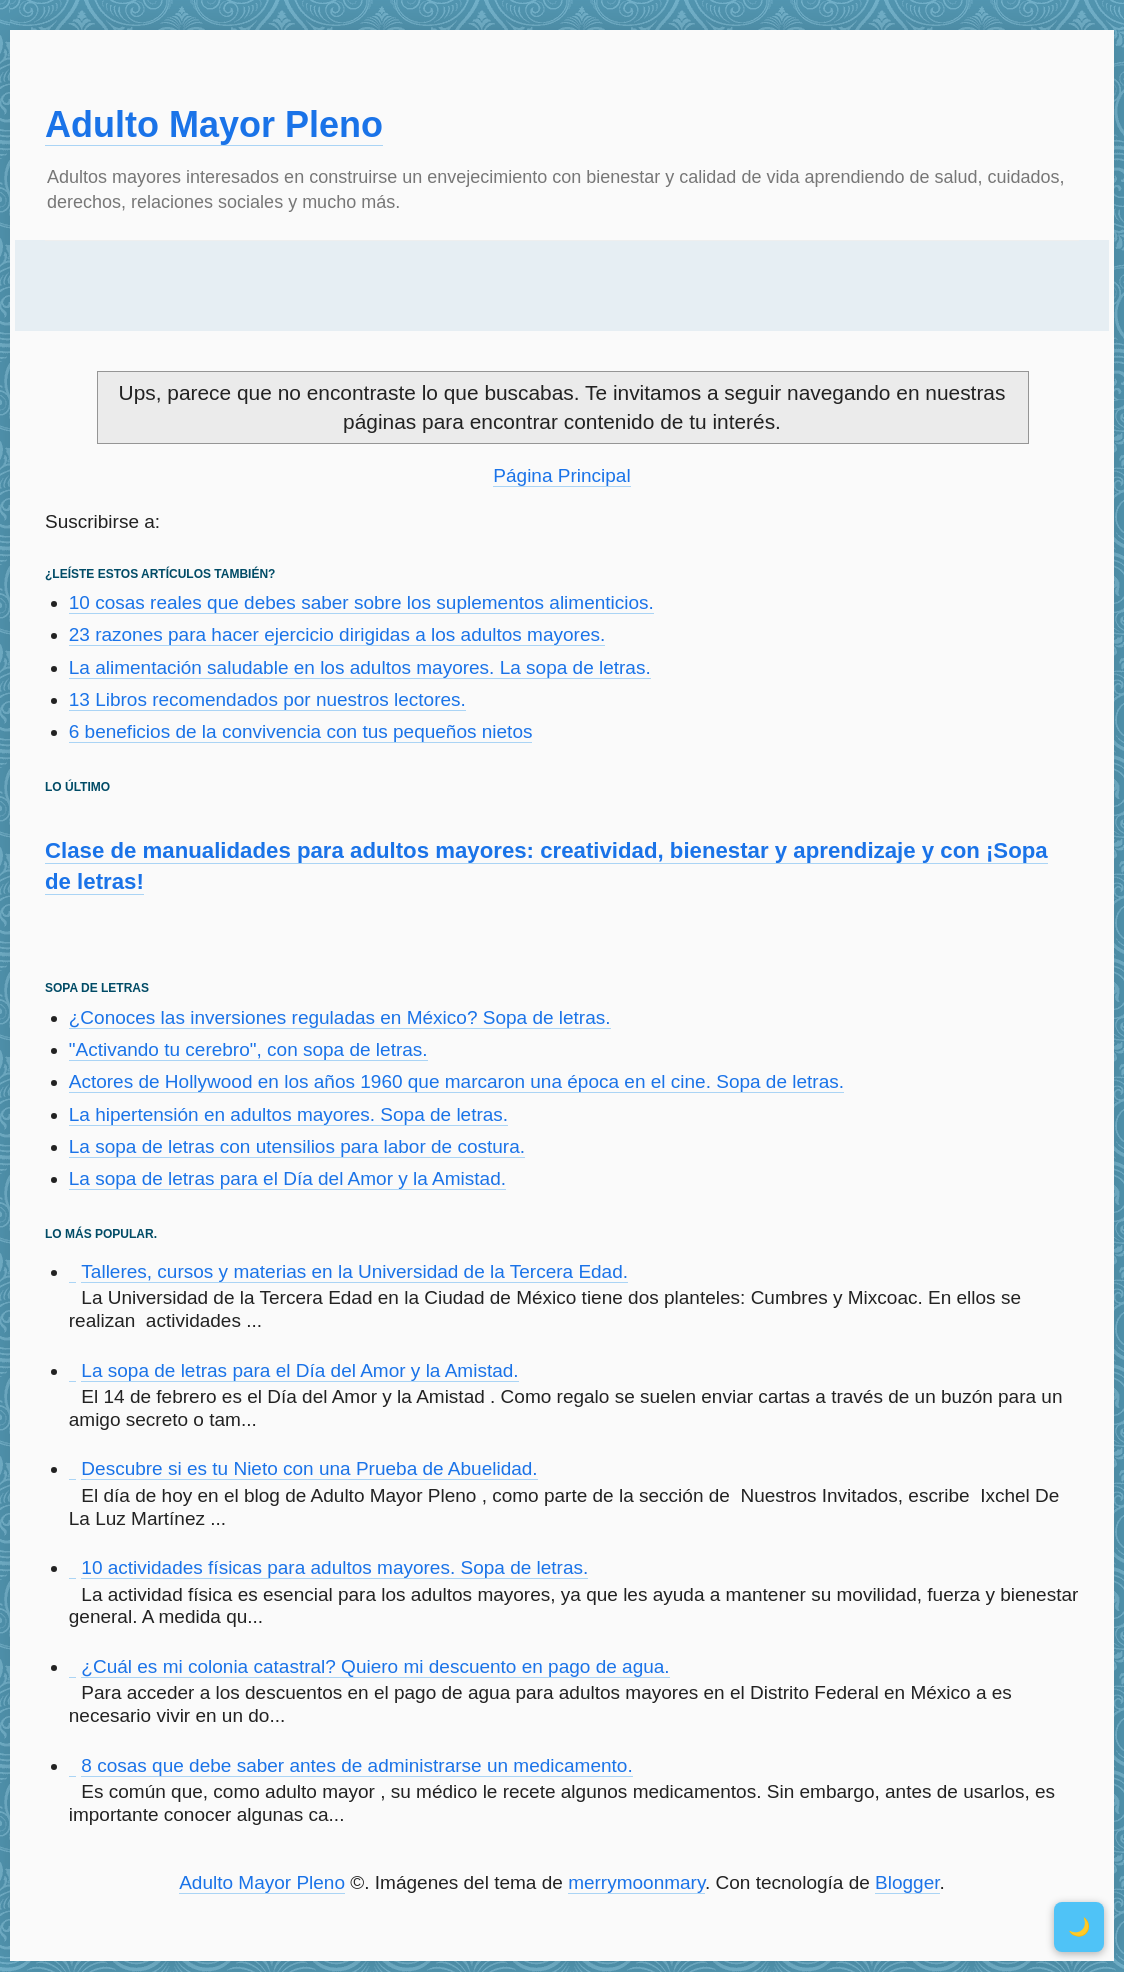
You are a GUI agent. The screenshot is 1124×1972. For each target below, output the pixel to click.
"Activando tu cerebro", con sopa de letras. (248, 1049)
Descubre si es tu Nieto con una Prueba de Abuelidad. (309, 1468)
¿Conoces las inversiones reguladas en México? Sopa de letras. (340, 1017)
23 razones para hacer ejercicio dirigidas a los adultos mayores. (337, 634)
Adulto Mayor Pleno (214, 124)
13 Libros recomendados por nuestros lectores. (267, 699)
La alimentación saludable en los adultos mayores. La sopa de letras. (360, 667)
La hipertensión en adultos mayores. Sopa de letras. (288, 1114)
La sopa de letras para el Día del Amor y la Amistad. (287, 1178)
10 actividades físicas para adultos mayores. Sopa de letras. (334, 1567)
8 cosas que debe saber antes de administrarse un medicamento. (356, 1765)
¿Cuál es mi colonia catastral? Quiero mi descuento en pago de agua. (375, 1666)
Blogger (907, 1882)
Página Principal (561, 475)
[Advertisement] (562, 286)
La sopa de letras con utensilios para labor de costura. (297, 1146)
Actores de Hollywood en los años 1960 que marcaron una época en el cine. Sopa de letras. (456, 1081)
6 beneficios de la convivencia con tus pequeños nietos (301, 731)
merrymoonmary (636, 1882)
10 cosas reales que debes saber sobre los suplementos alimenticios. (361, 602)
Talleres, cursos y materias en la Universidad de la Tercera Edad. (354, 1271)
